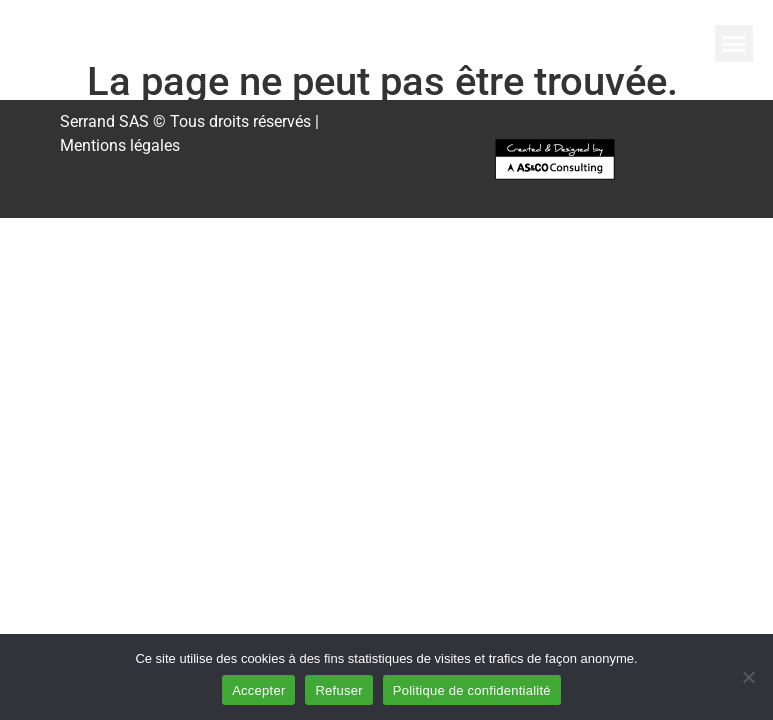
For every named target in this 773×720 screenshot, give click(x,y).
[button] (734, 44)
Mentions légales (120, 145)
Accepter (258, 690)
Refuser (338, 690)
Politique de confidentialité (472, 690)
